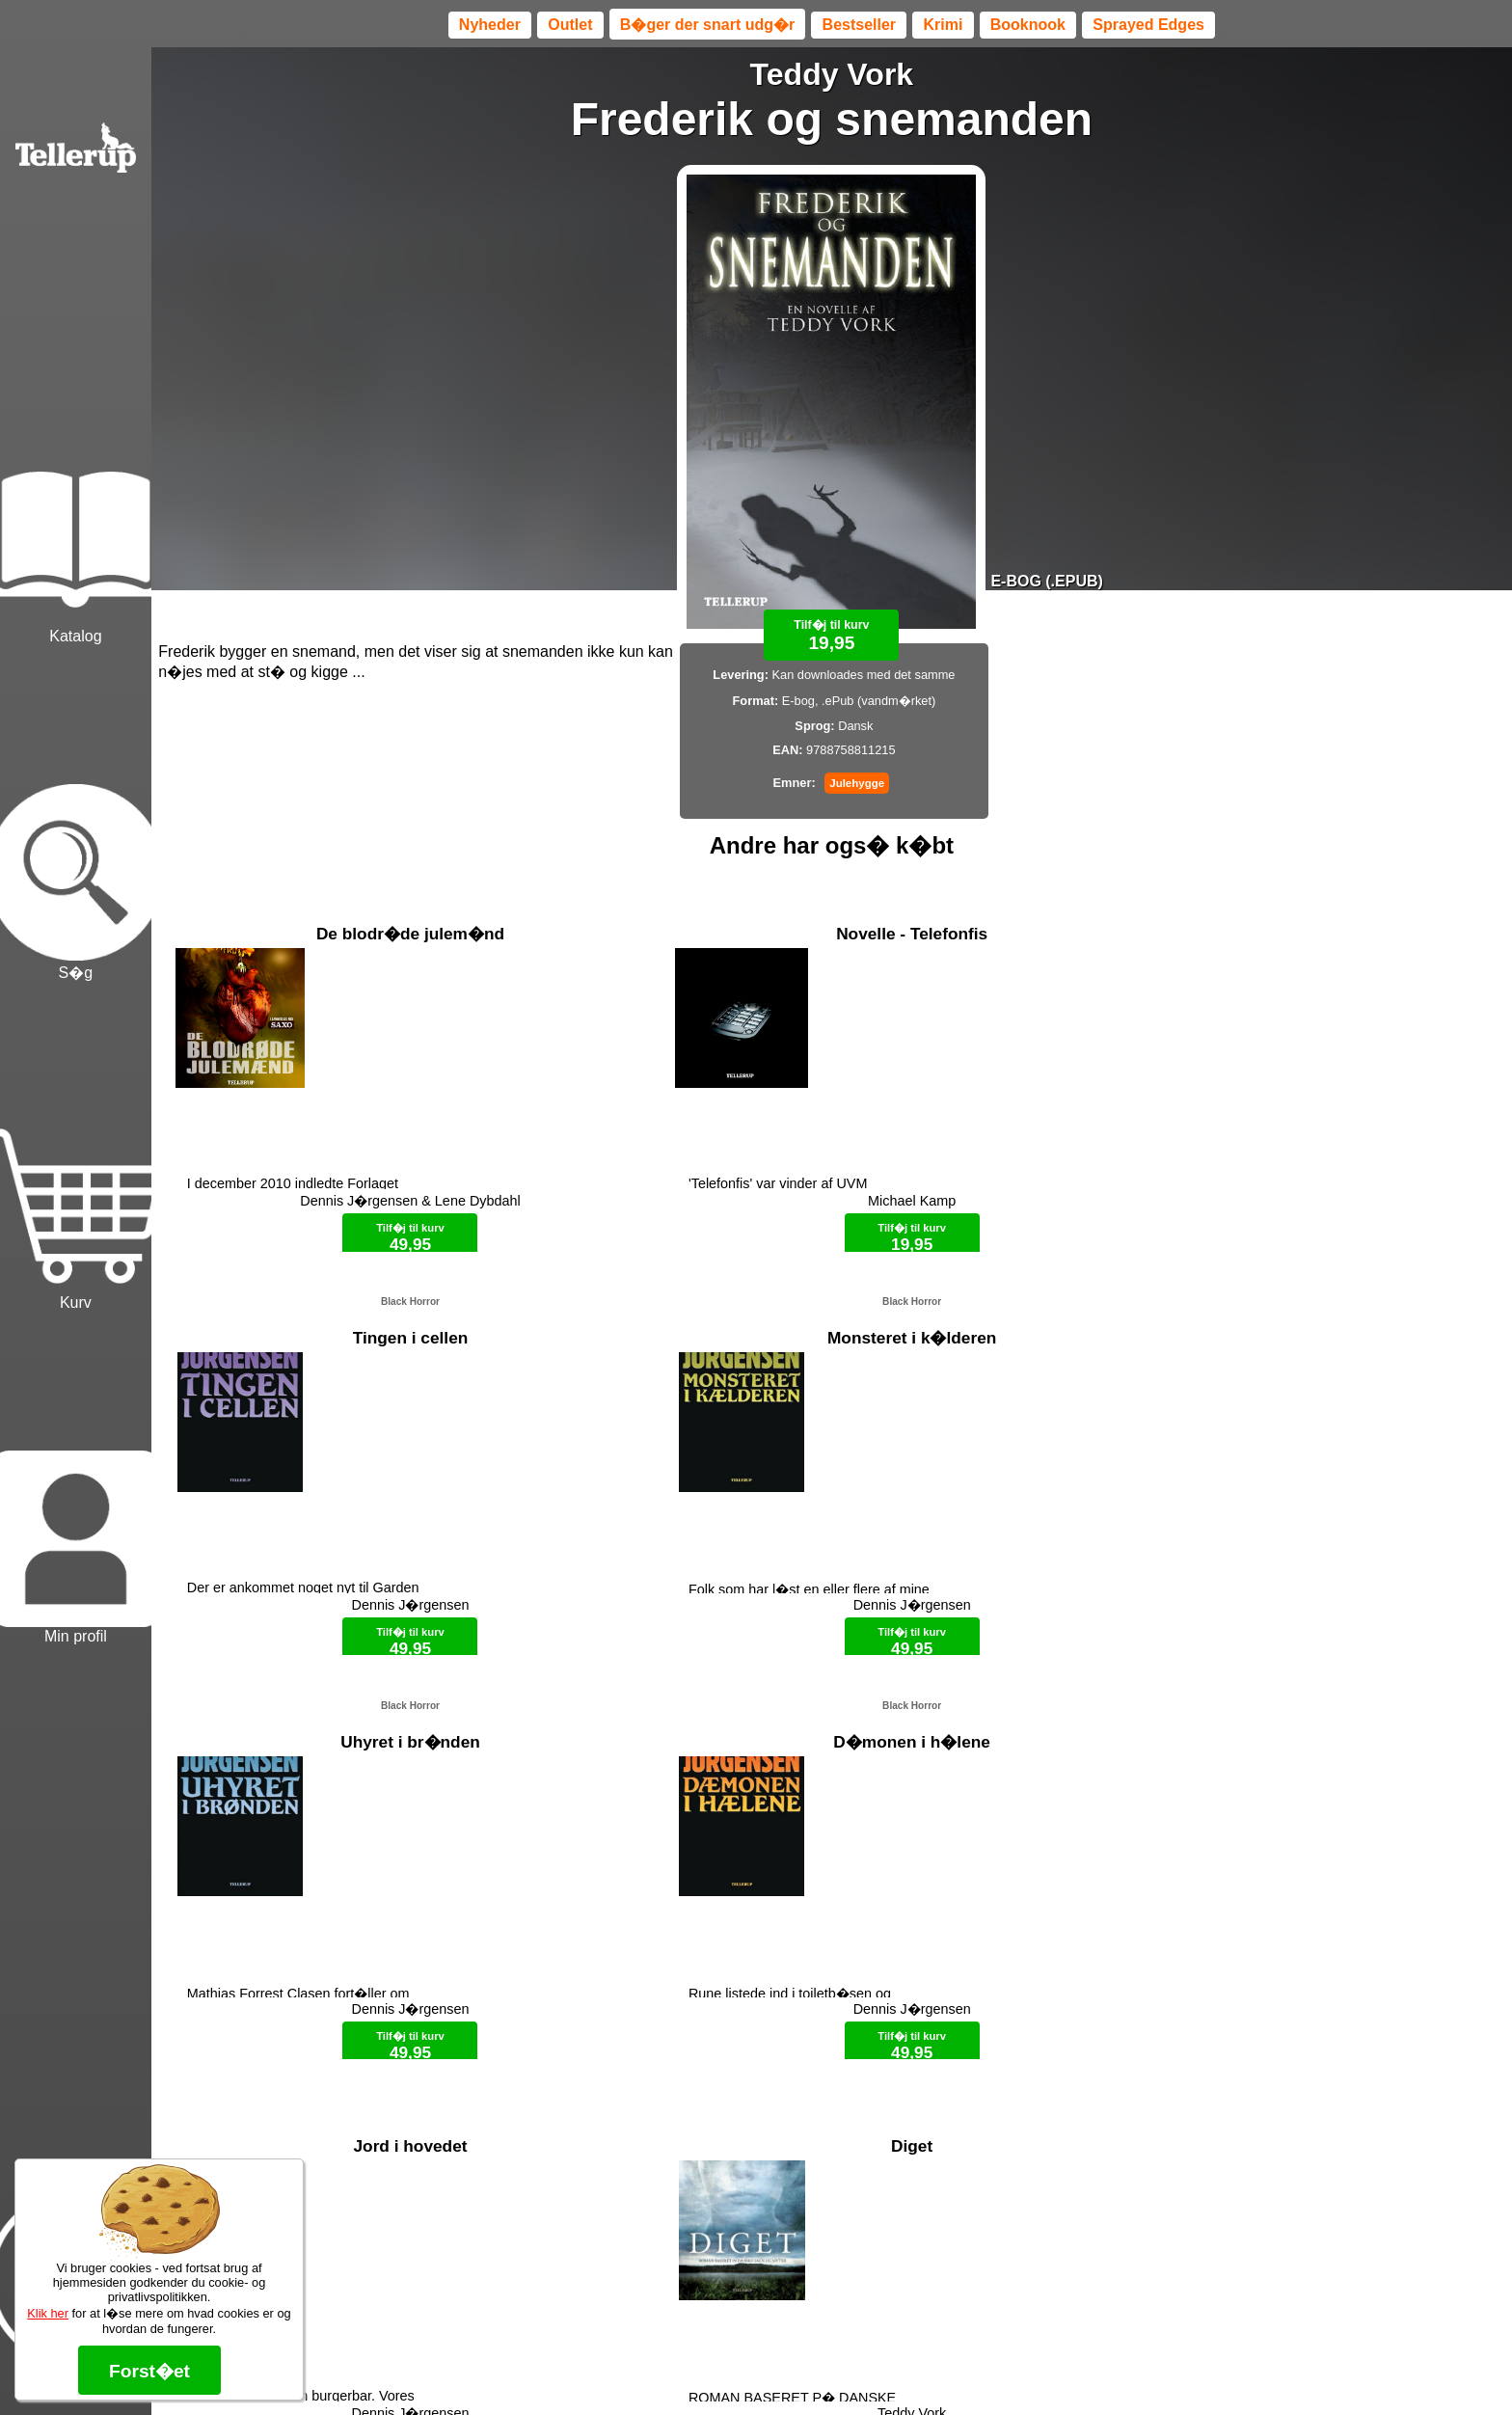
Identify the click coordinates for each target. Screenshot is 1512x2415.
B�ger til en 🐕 (865, 2366)
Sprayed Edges (1148, 24)
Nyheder (490, 24)
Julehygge (856, 783)
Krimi (942, 24)
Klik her (47, 2313)
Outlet (570, 24)
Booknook (1028, 24)
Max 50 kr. (781, 2366)
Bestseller (860, 24)
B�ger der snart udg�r (707, 24)
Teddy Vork (832, 74)
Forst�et (149, 2371)
